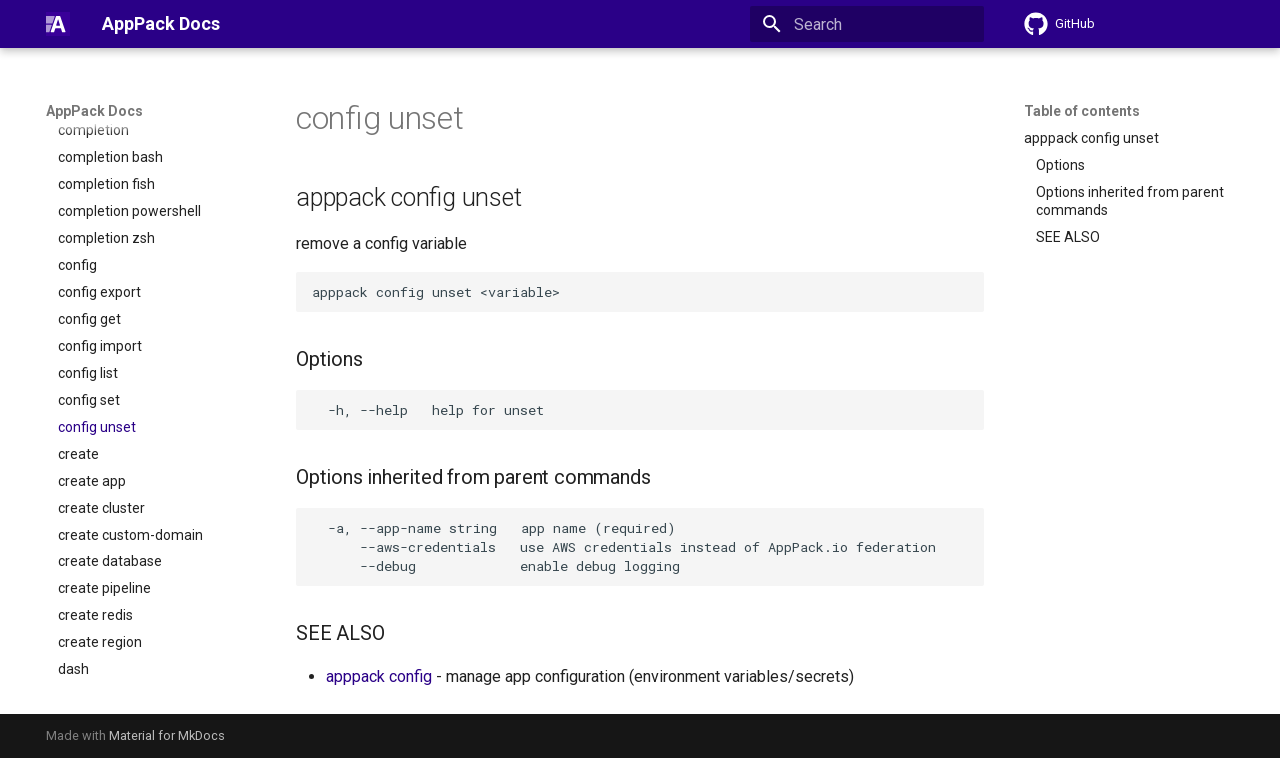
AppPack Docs (94, 111)
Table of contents (1082, 111)
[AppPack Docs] (58, 24)
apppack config (379, 676)
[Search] (867, 24)
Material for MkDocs (167, 735)
